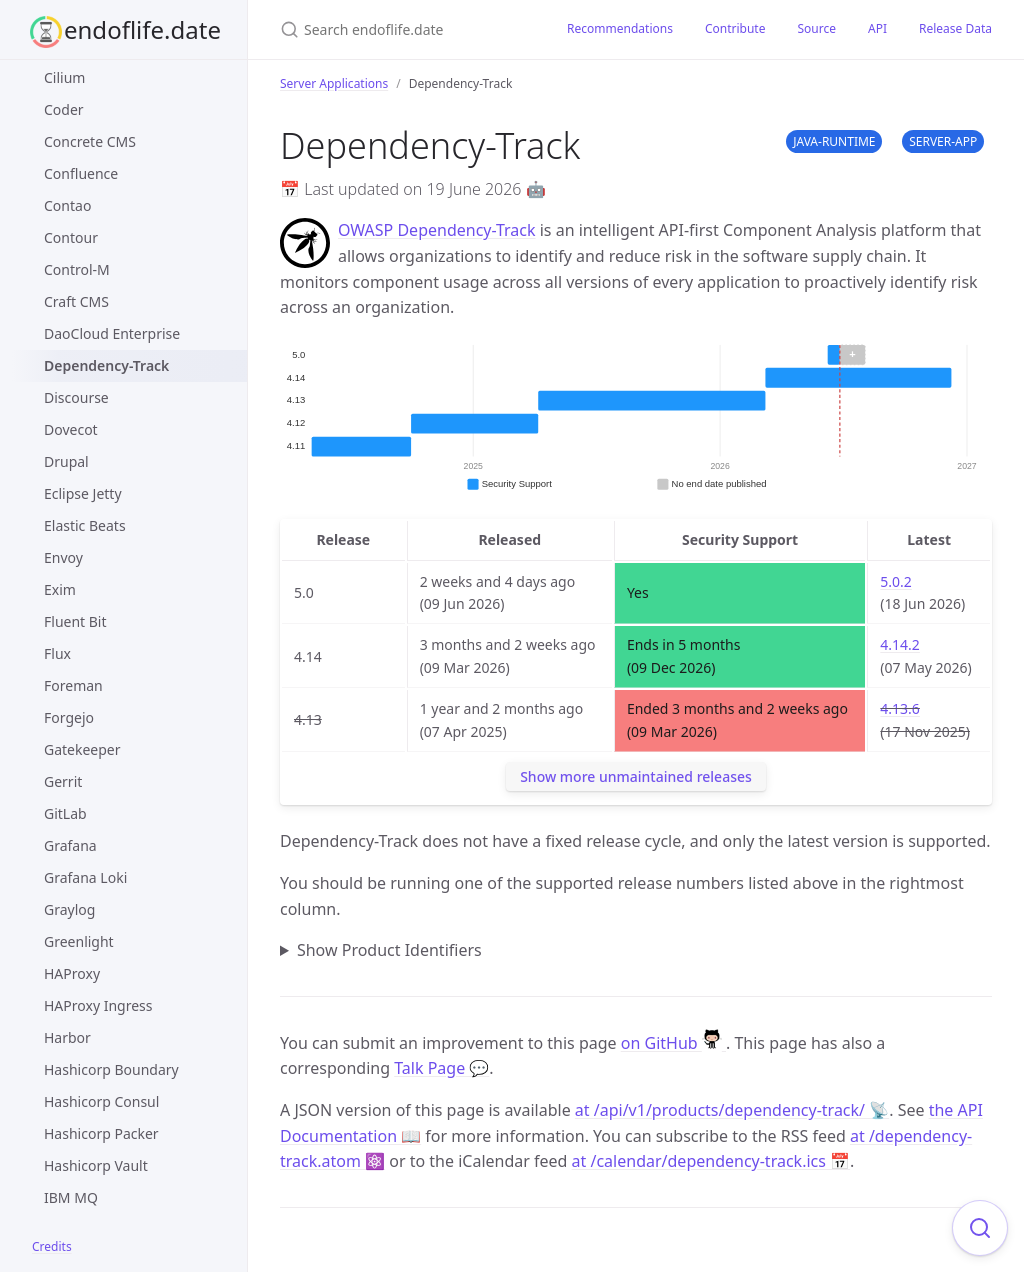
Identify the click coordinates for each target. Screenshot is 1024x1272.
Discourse (76, 397)
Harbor (67, 1037)
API (877, 28)
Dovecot (71, 429)
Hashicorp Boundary (111, 1069)
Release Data (955, 28)
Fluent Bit (75, 621)
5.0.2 (896, 581)
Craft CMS (76, 301)
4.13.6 (900, 708)
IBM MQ (71, 1197)
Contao (67, 205)
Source (816, 28)
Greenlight (79, 941)
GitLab (65, 813)
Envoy (63, 557)
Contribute (735, 28)
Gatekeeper (82, 749)
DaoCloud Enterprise (112, 333)
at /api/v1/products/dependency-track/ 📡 (732, 1110)
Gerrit (63, 781)
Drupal (66, 461)
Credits (52, 1246)
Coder (64, 109)
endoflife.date (142, 29)
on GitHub (673, 1043)
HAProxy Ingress (98, 1005)
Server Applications (334, 83)
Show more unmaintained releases (636, 776)
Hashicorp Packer (101, 1133)
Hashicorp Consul (101, 1101)
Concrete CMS (90, 141)
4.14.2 (900, 644)
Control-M (77, 269)
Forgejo (69, 717)
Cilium (64, 77)
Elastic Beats (85, 525)
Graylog (69, 909)
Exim (60, 589)
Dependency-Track (106, 365)
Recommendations (620, 28)
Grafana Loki (85, 877)
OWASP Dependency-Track (437, 230)
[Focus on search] (980, 1228)
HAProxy (72, 973)
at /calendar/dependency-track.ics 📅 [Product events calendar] (711, 1161)
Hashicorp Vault (96, 1165)
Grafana (70, 845)
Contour (71, 237)
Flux (57, 653)
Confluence (81, 173)
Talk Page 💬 (441, 1068)
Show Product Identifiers (389, 950)
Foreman (73, 685)
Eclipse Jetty (83, 493)
